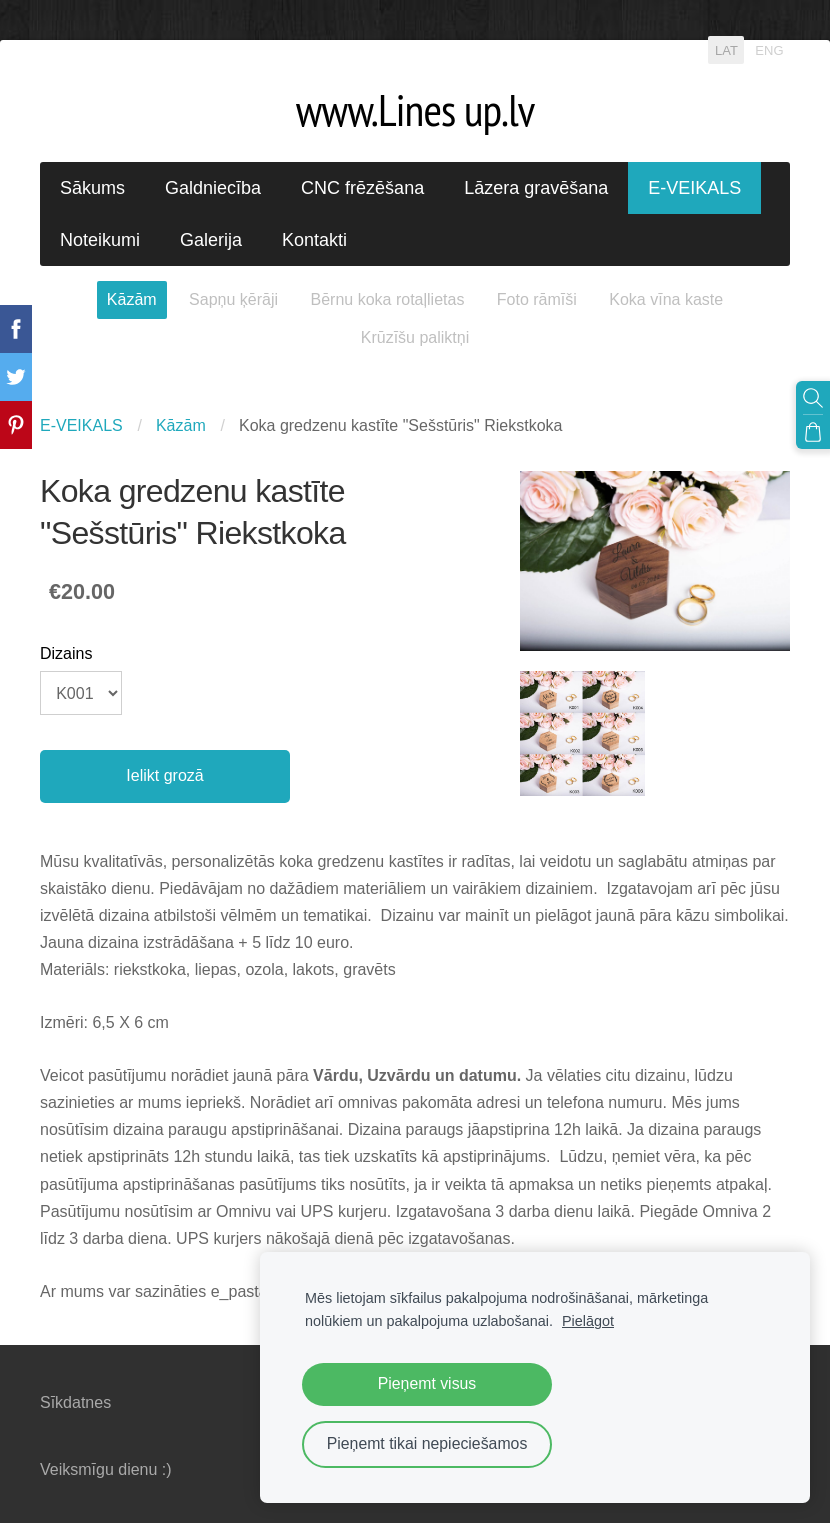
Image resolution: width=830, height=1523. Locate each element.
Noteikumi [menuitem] (100, 240)
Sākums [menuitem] (92, 188)
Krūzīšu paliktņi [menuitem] (415, 337)
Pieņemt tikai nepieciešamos (427, 1443)
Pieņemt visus (427, 1383)
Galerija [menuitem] (211, 240)
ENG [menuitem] (769, 49)
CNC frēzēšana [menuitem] (362, 188)
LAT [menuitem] (726, 49)
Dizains (66, 653)
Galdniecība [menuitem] (213, 188)
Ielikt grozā (164, 775)
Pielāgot (588, 1321)
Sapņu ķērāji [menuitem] (233, 299)
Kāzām (181, 425)
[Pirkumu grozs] (813, 432)
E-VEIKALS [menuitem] (694, 188)
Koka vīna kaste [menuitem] (666, 299)
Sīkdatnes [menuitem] (75, 1402)
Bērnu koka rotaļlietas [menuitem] (388, 299)
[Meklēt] (813, 398)
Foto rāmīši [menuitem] (537, 299)
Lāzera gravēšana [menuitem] (536, 188)
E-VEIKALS (81, 425)
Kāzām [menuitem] (132, 299)
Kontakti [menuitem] (314, 240)
